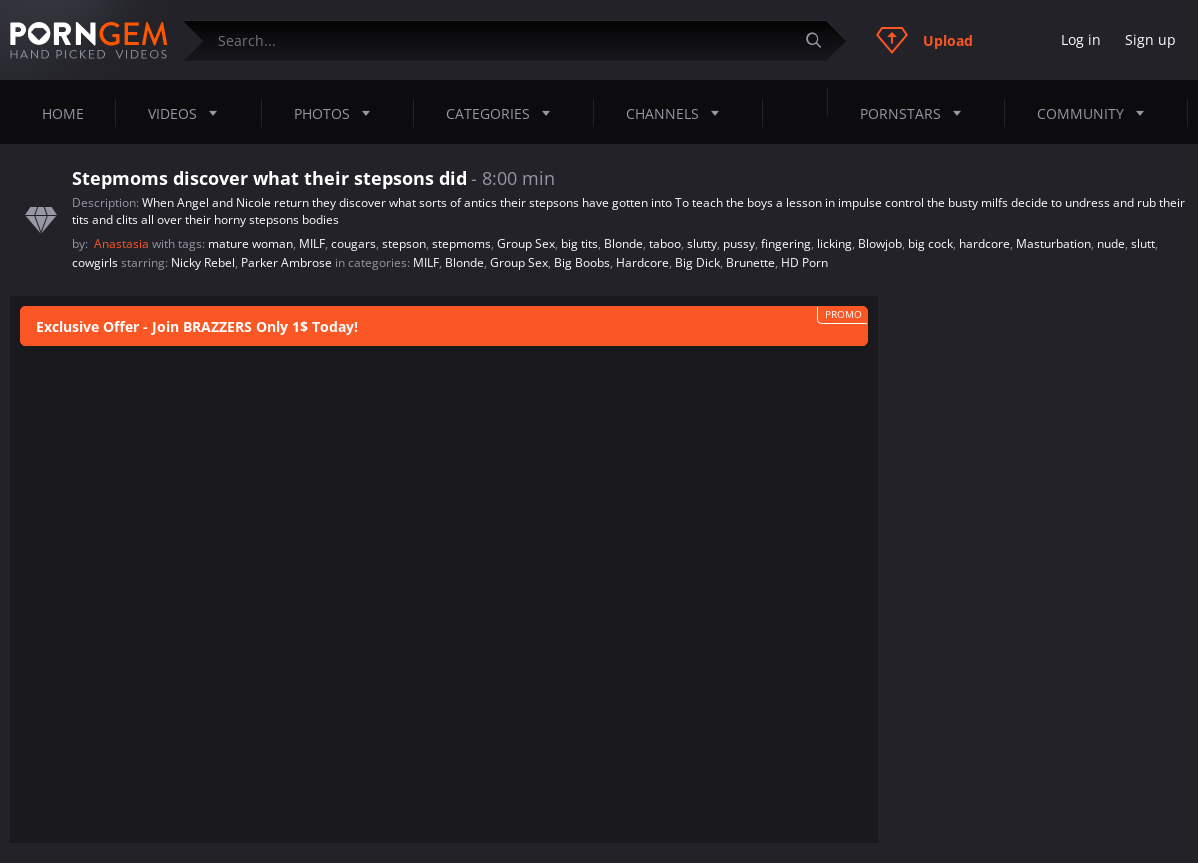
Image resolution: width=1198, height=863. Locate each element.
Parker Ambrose (286, 262)
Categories (504, 113)
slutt (1143, 243)
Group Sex (526, 243)
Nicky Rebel (203, 262)
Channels (678, 113)
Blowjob (880, 243)
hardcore (984, 243)
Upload (924, 40)
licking (834, 243)
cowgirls (95, 262)
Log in (1081, 39)
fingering (786, 243)
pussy (739, 243)
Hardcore (642, 262)
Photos (338, 113)
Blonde (623, 243)
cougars (353, 243)
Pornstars (916, 113)
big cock (930, 243)
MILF (312, 243)
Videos (188, 113)
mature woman (250, 243)
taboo (665, 243)
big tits (579, 243)
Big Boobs (582, 262)
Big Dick (697, 262)
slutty (702, 243)
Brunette (750, 262)
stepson (404, 243)
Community (1096, 113)
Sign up (1150, 39)
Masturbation (1053, 243)
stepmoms (461, 243)
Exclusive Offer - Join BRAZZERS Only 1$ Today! (197, 326)
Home (63, 113)
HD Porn (804, 262)
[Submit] (821, 40)
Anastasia (123, 243)
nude (1111, 243)
